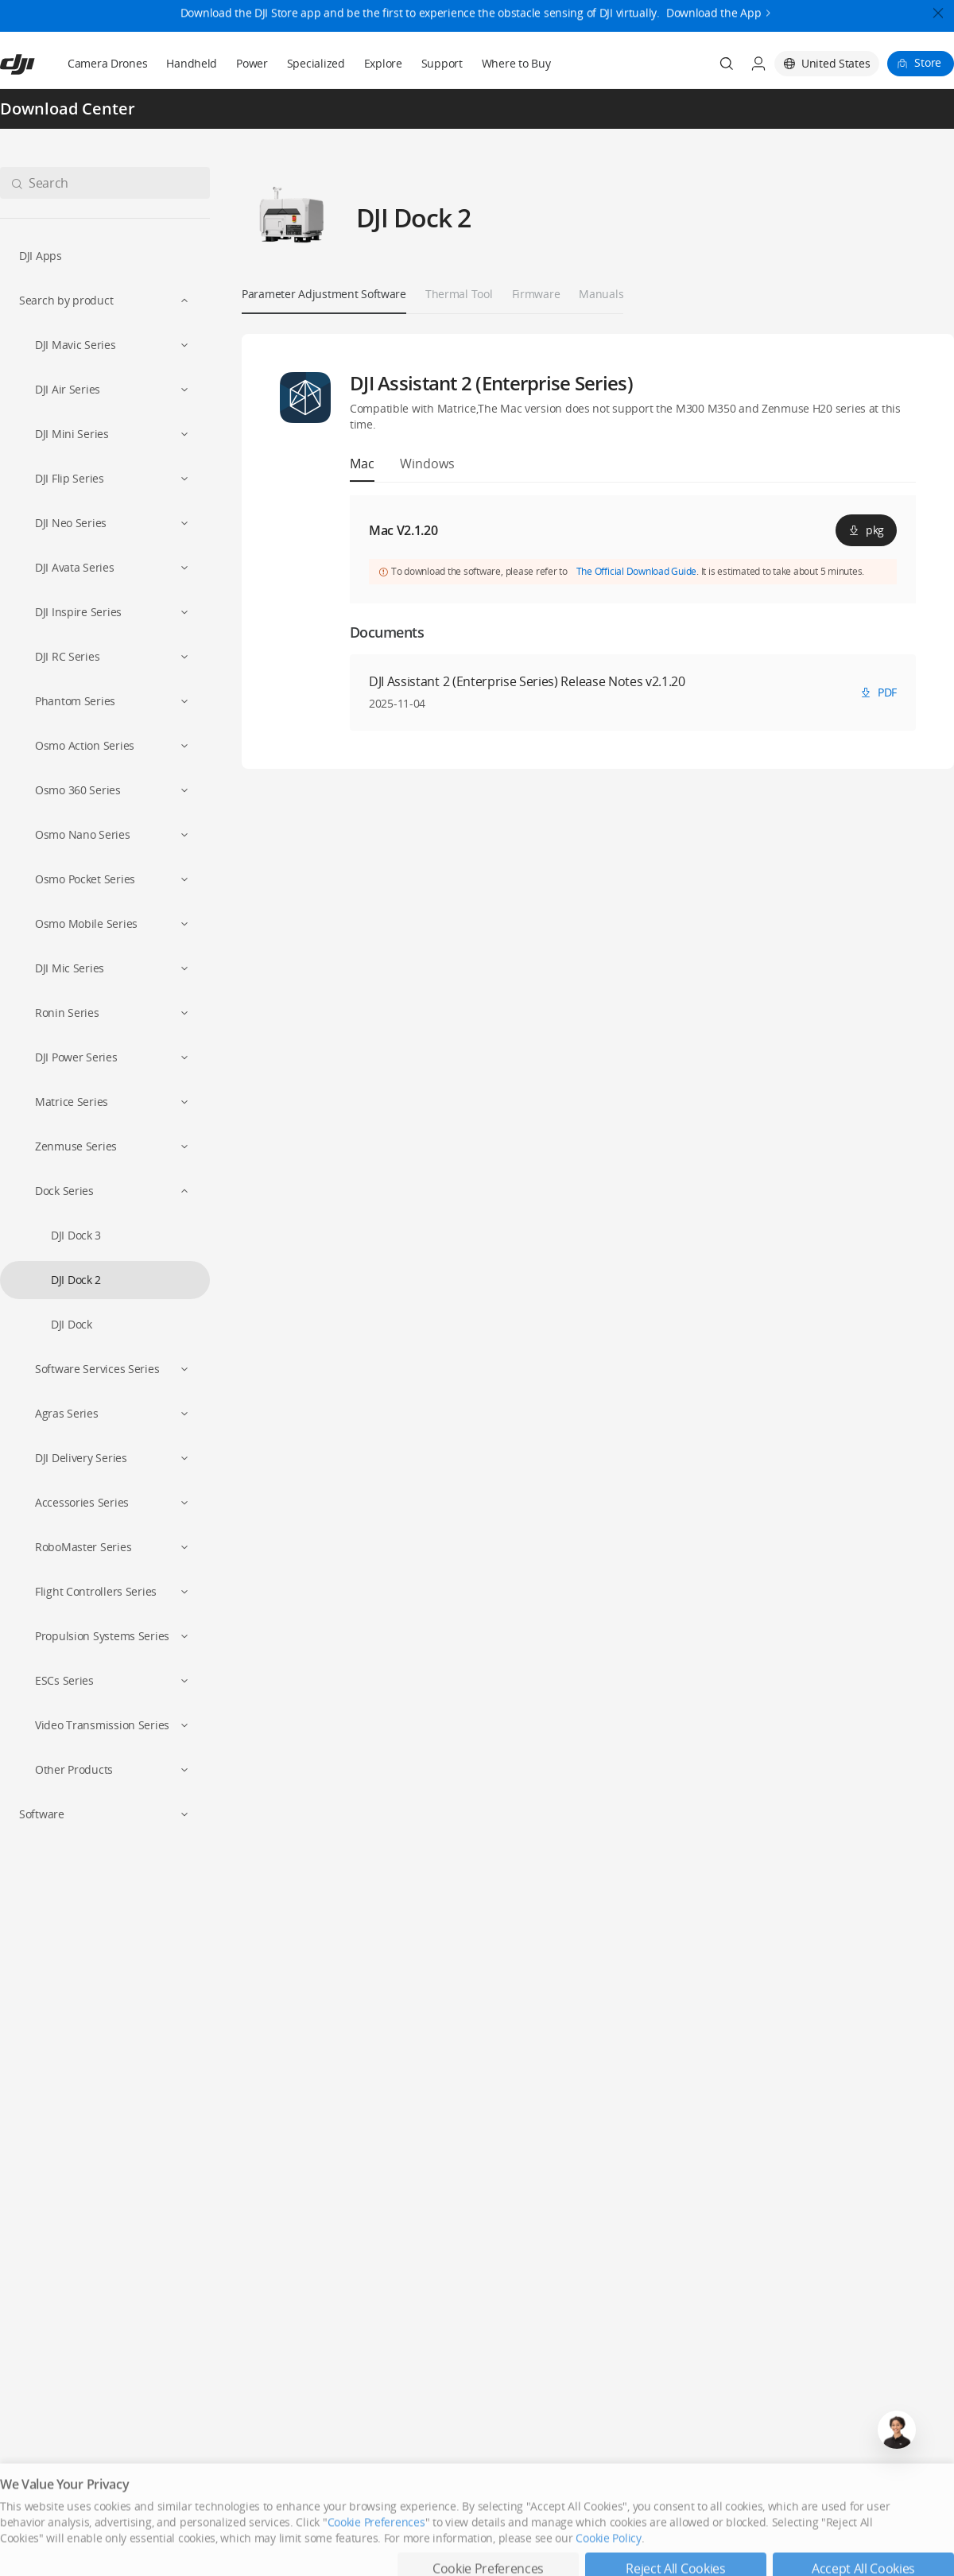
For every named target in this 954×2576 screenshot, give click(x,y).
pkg (866, 529)
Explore (383, 63)
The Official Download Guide (636, 571)
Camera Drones (107, 63)
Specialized (316, 63)
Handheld (191, 63)
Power (252, 63)
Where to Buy (516, 63)
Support (442, 63)
